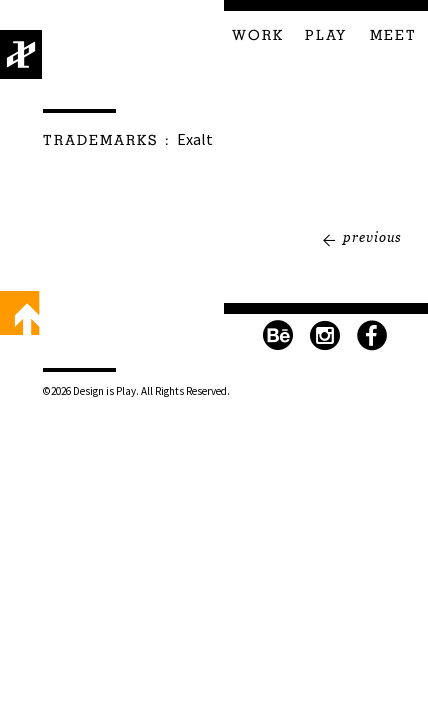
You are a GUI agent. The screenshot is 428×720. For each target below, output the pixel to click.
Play (326, 36)
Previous (372, 237)
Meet (393, 36)
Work (258, 36)
